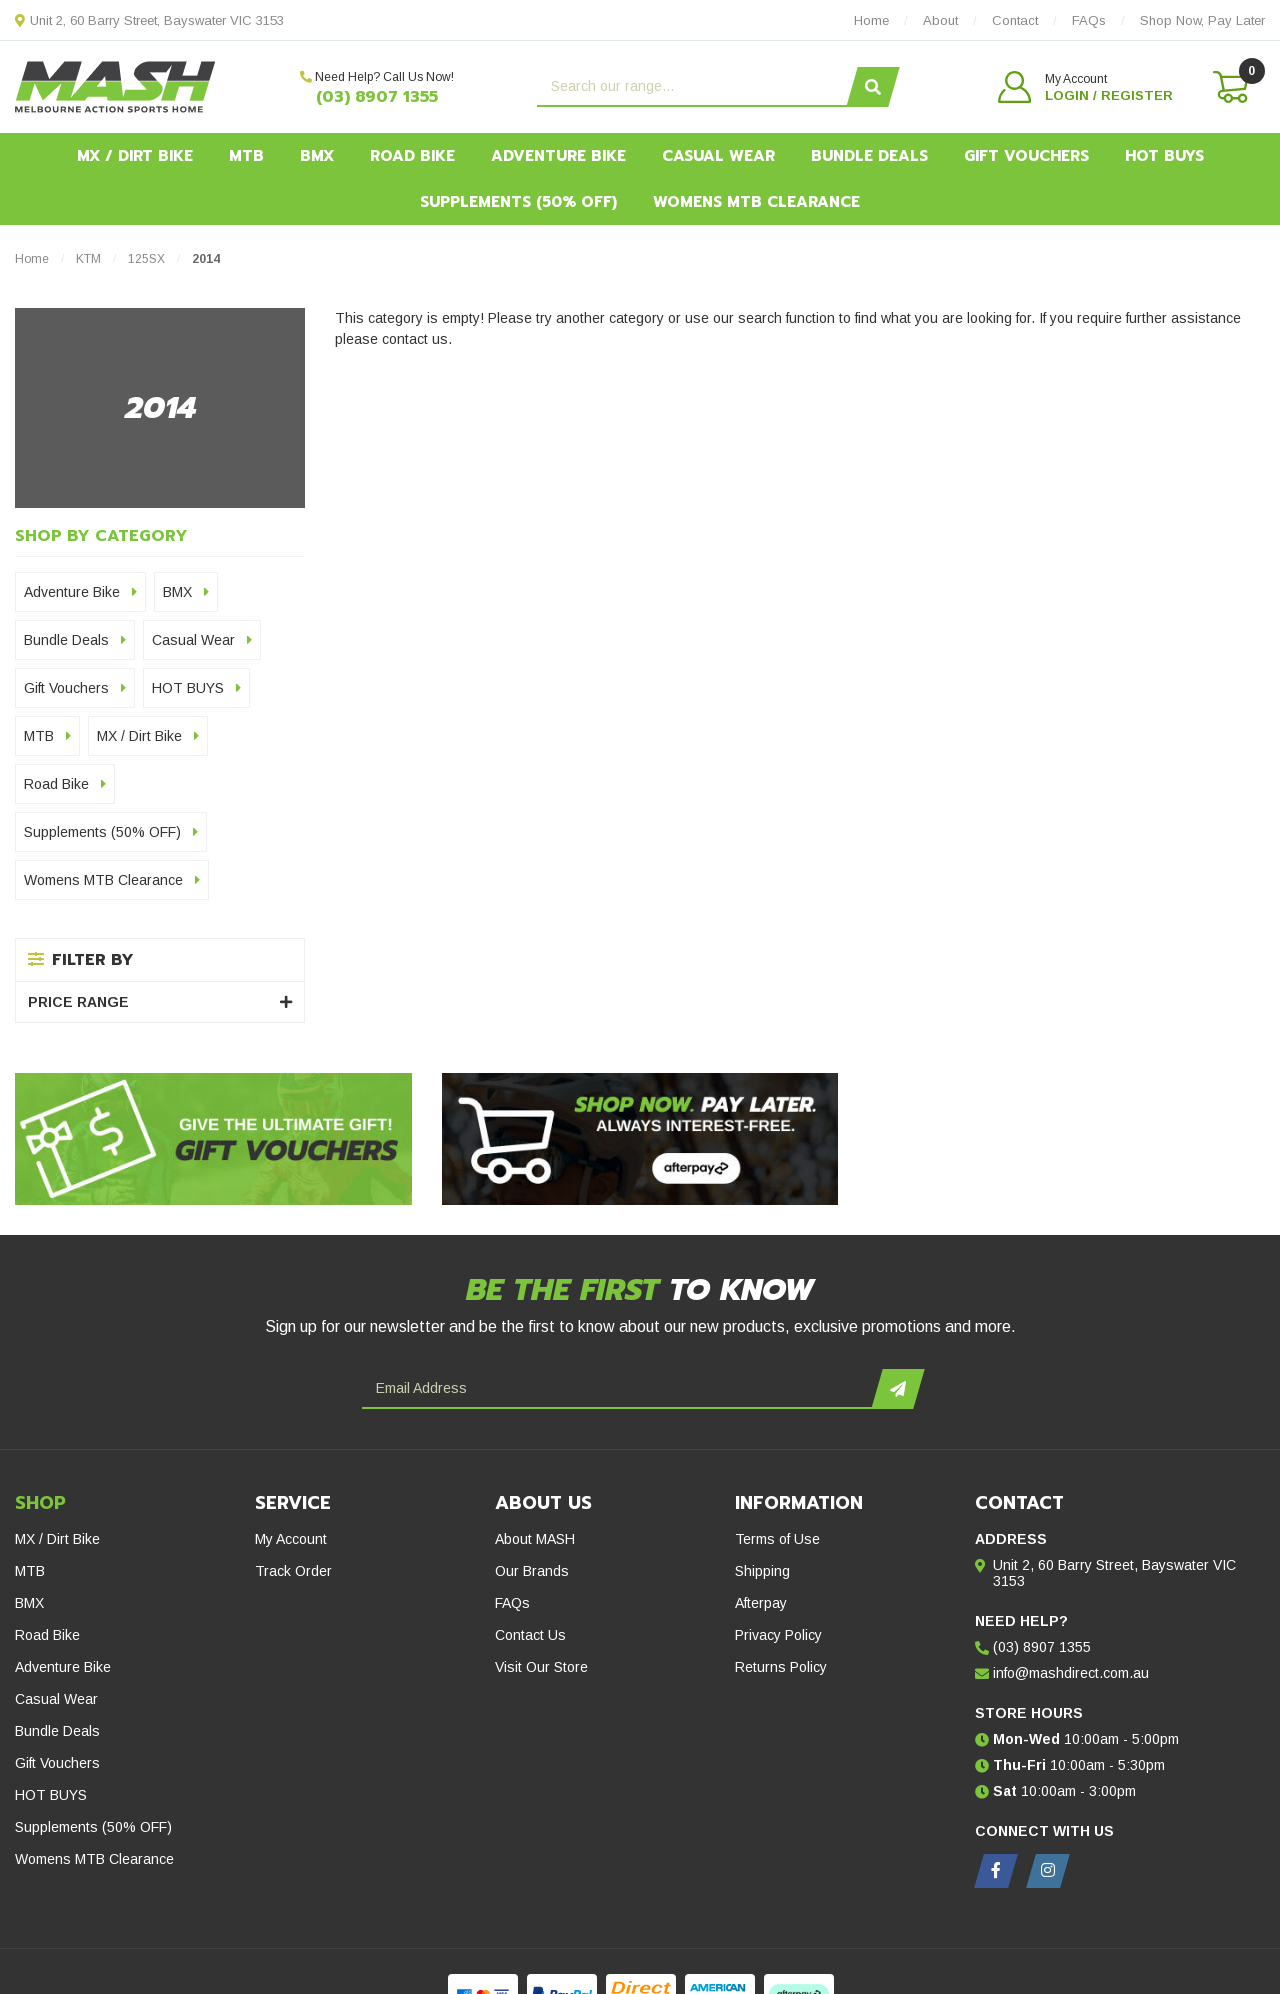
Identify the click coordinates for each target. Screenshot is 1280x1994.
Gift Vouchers (1026, 156)
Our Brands (532, 1571)
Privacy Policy (778, 1635)
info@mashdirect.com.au (1071, 1673)
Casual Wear (718, 156)
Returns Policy (781, 1667)
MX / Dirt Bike (135, 156)
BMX (317, 156)
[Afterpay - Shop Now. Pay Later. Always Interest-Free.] (640, 1139)
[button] (1085, 87)
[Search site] (873, 87)
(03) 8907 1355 (377, 97)
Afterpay (761, 1603)
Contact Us (530, 1635)
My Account (291, 1539)
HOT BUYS (1164, 156)
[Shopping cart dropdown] (1229, 87)
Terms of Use (777, 1539)
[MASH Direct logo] (115, 86)
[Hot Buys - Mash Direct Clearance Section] (1066, 1083)
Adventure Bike (558, 156)
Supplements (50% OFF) (518, 202)
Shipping (762, 1571)
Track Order (293, 1571)
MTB (246, 156)
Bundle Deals (869, 156)
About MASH (535, 1539)
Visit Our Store (541, 1667)
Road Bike (412, 156)
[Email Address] (619, 1389)
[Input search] (694, 87)
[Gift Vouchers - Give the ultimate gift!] (213, 1139)
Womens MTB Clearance (756, 202)
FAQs (512, 1603)
